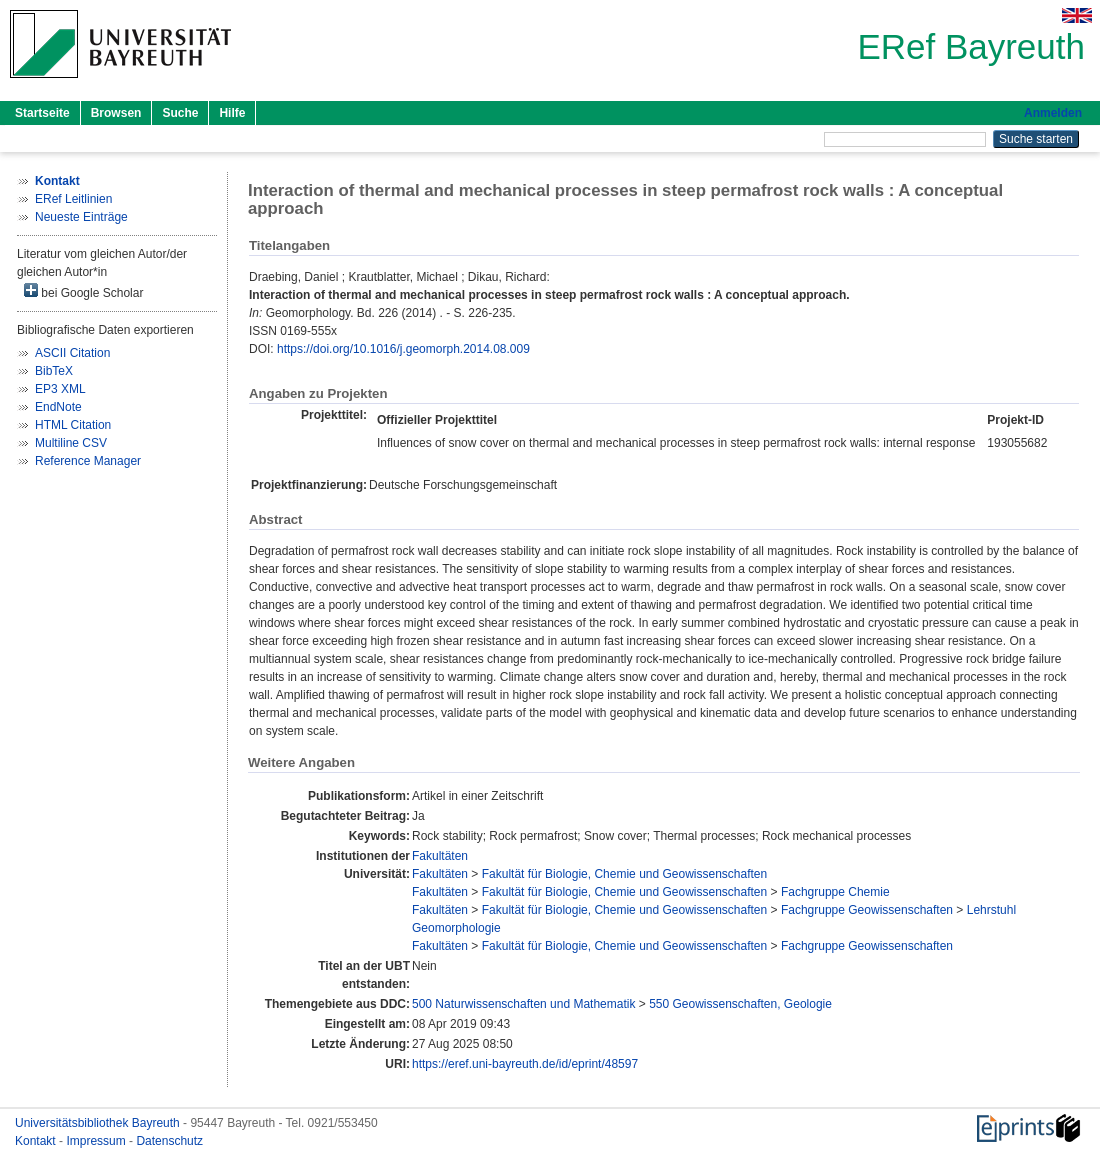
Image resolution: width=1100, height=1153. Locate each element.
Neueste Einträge (81, 217)
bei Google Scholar (83, 291)
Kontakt (37, 1141)
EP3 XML (60, 389)
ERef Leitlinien (73, 199)
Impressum (97, 1141)
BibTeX (54, 371)
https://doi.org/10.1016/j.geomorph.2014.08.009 (403, 349)
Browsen (116, 113)
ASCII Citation (72, 353)
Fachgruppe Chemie (835, 892)
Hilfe (232, 113)
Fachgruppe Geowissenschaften (867, 910)
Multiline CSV (71, 443)
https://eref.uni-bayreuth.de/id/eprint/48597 (525, 1064)
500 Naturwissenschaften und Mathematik (523, 1004)
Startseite (42, 113)
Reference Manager (88, 461)
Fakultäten (440, 856)
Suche (180, 113)
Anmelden (1053, 113)
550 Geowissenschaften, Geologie (740, 1004)
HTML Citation (73, 425)
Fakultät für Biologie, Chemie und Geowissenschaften (625, 874)
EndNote (58, 407)
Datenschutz (169, 1141)
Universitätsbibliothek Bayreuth (99, 1123)
